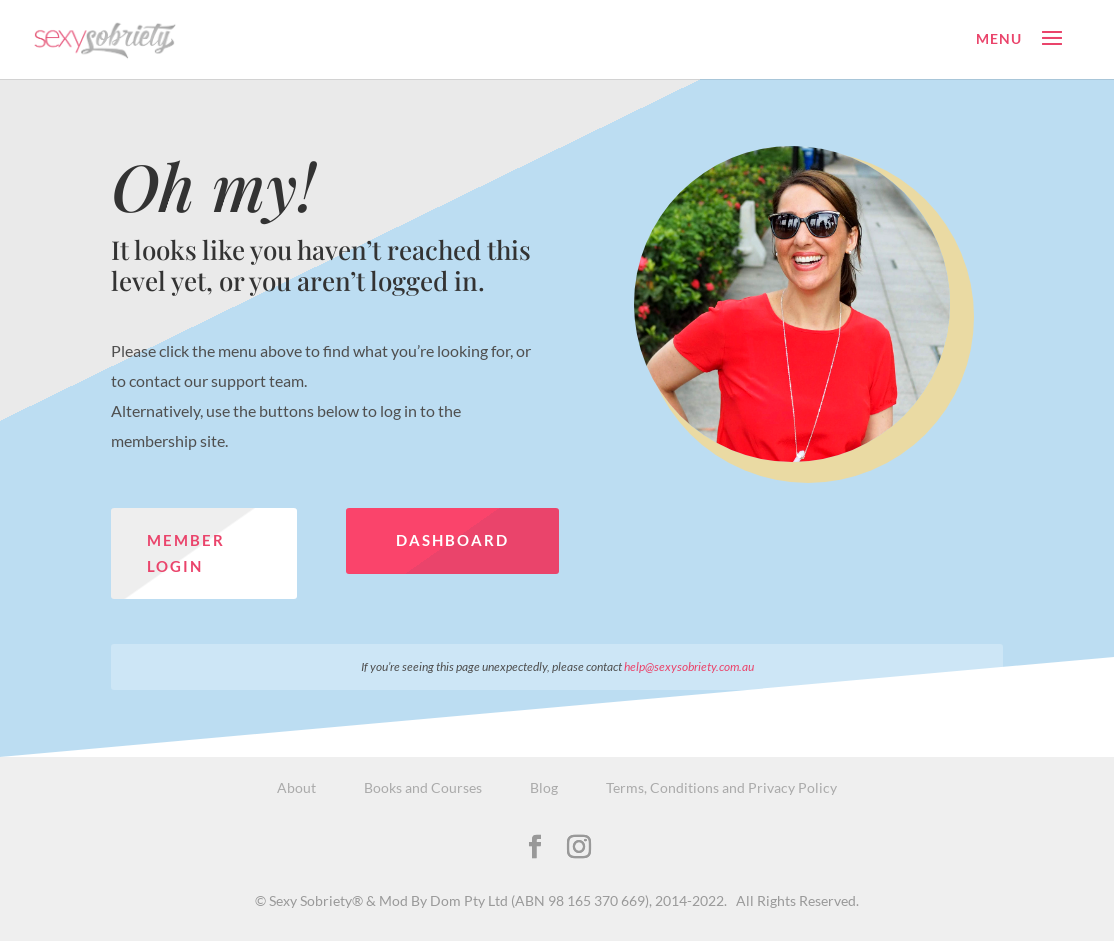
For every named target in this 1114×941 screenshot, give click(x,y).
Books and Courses (423, 787)
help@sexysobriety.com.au (689, 666)
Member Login (186, 553)
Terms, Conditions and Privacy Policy (721, 787)
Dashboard (452, 540)
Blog (544, 787)
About (296, 787)
